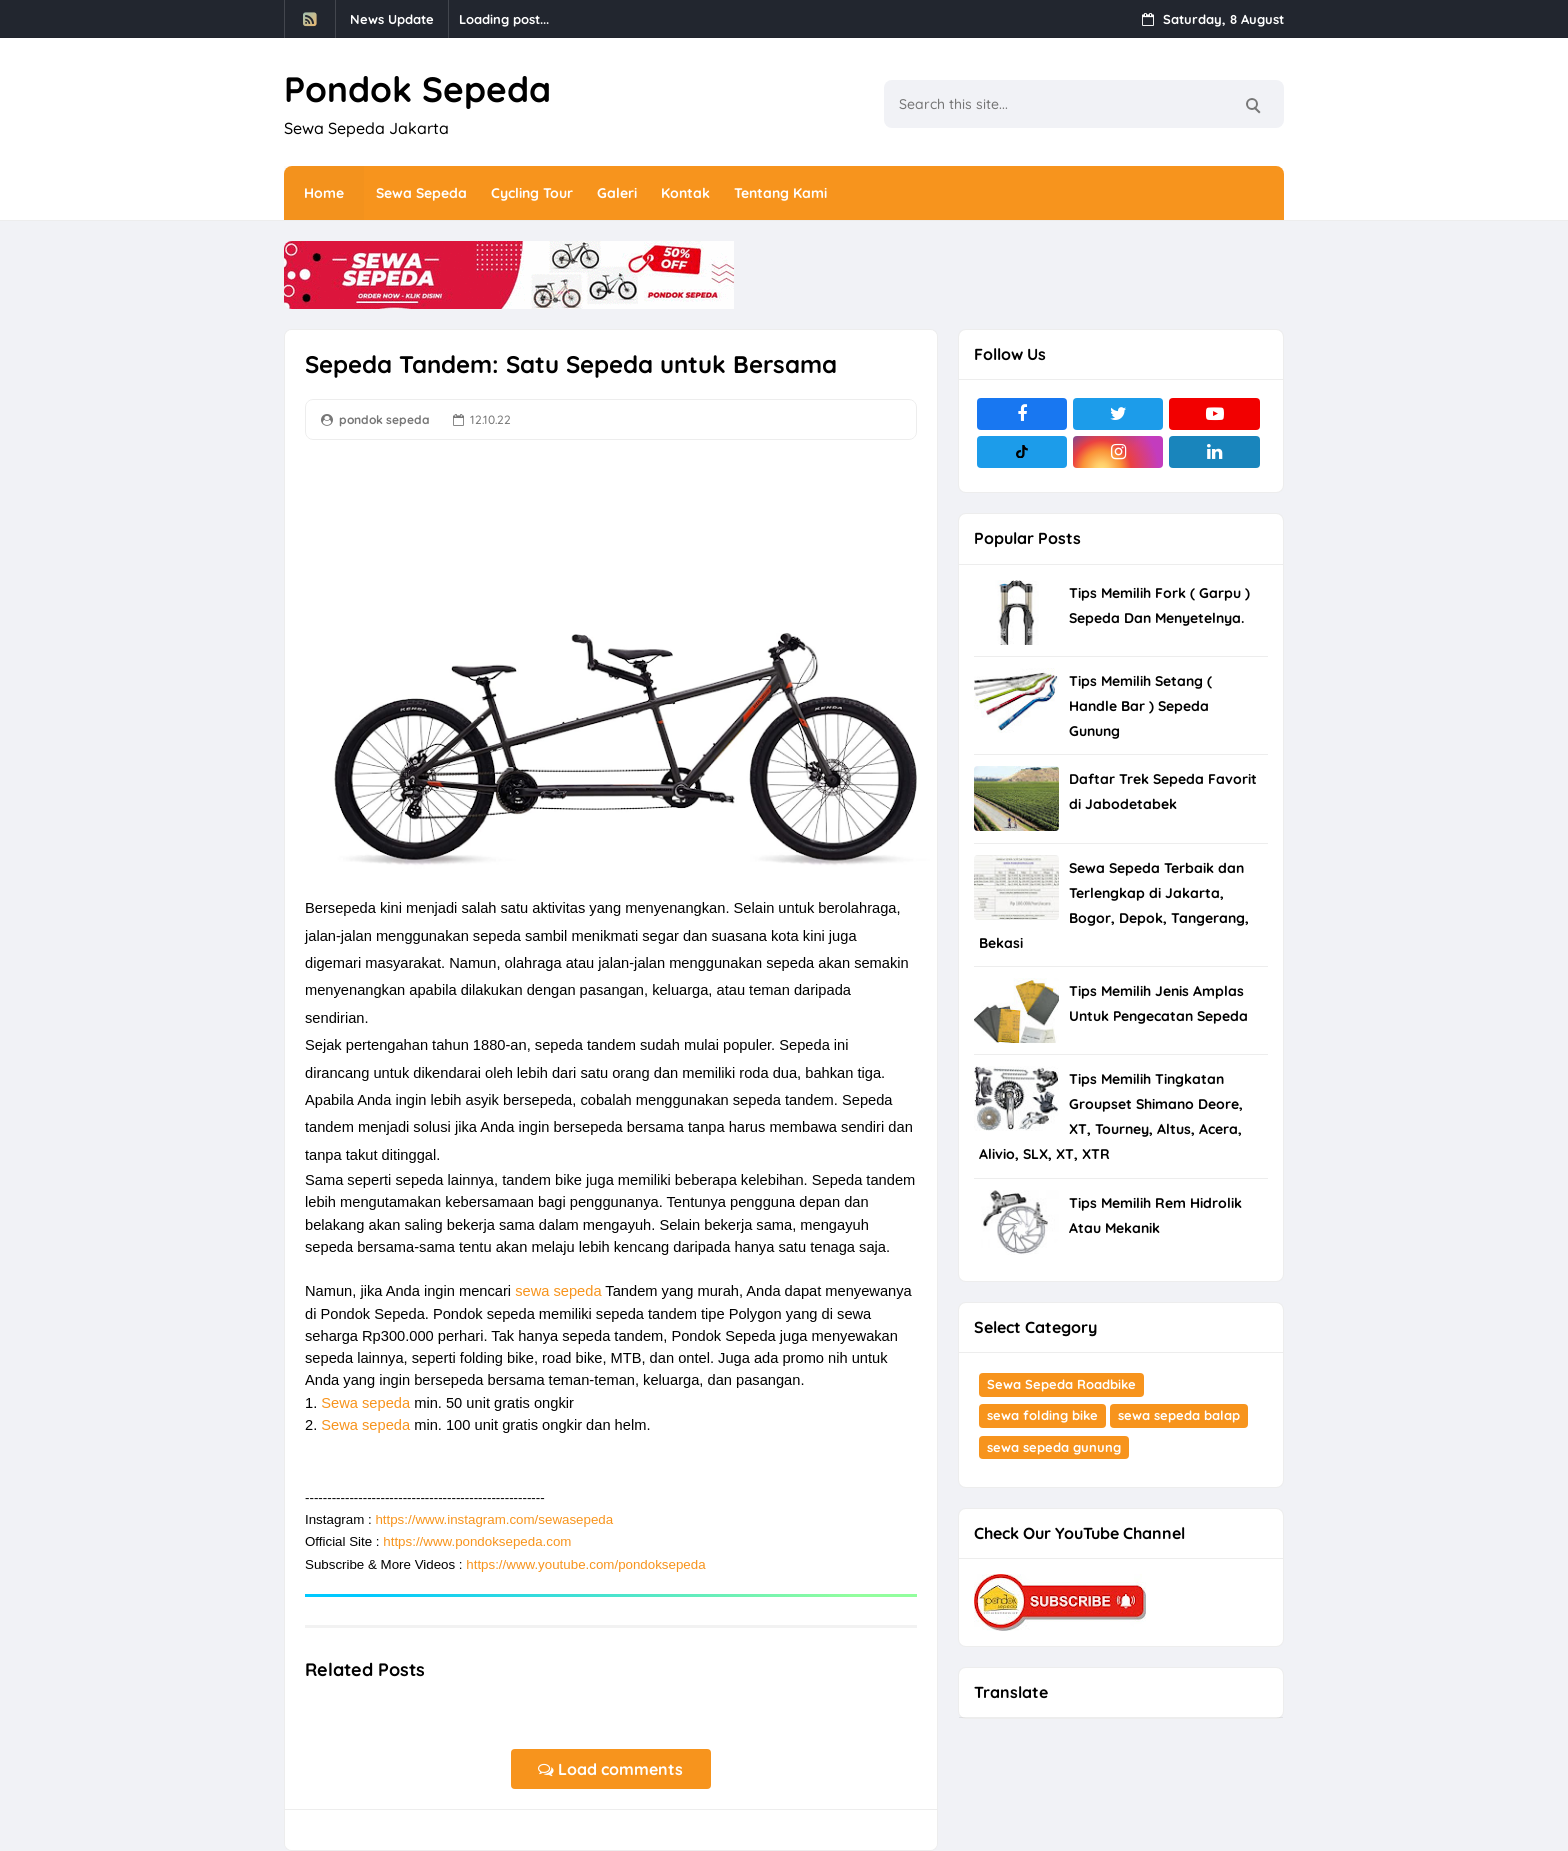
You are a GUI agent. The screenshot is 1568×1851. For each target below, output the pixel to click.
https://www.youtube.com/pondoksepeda (585, 1564)
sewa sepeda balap (1179, 1415)
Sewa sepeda (365, 1403)
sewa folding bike (1042, 1415)
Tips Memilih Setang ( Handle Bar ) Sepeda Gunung (1140, 706)
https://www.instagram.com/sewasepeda (494, 1519)
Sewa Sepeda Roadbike (1061, 1384)
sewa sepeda (558, 1291)
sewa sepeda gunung (1054, 1447)
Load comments (610, 1769)
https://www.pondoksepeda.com (477, 1541)
